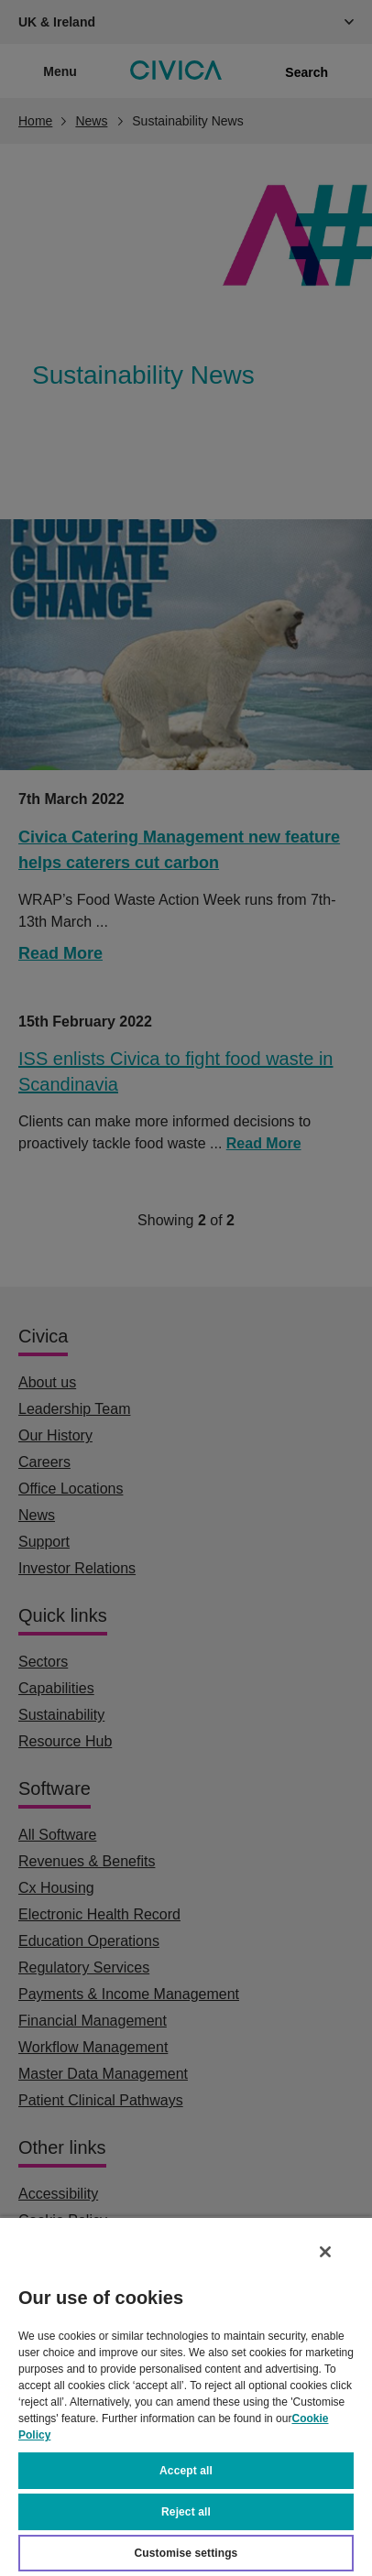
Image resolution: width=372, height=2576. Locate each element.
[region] (186, 2396)
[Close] (325, 2252)
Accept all (186, 2470)
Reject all (186, 2511)
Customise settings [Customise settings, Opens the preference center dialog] (186, 2553)
